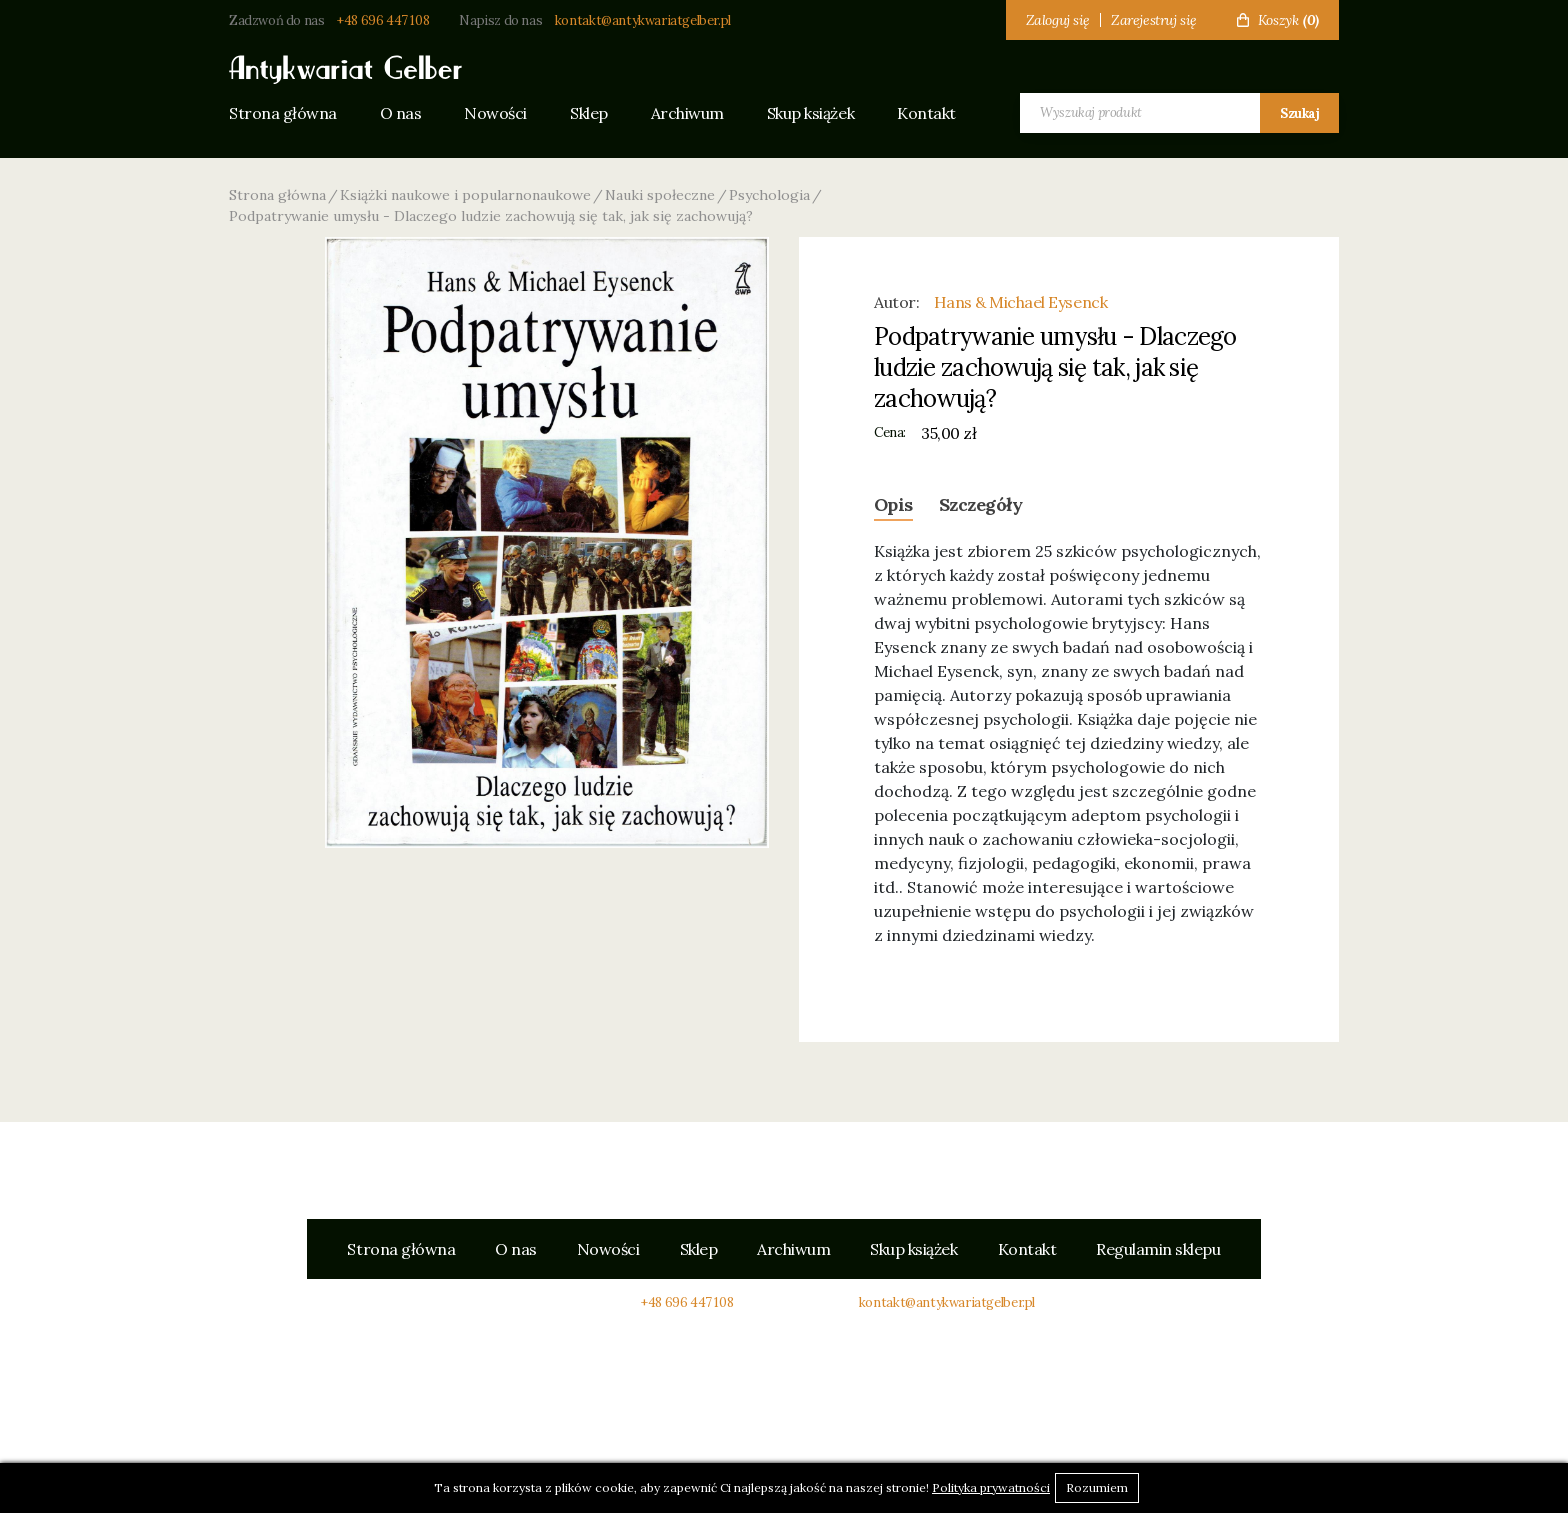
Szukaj (1299, 113)
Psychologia (769, 195)
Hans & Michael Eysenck (1020, 302)
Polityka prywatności (991, 1487)
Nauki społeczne (660, 195)
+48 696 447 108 (383, 20)
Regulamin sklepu (1158, 1249)
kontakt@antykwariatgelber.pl (643, 20)
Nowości (495, 113)
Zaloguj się (1058, 20)
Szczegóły (980, 504)
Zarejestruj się (1154, 20)
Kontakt (926, 113)
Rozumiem (1097, 1487)
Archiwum (687, 113)
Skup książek (810, 113)
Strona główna (283, 113)
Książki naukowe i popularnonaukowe (465, 195)
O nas (401, 113)
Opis (893, 504)
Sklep (589, 113)
